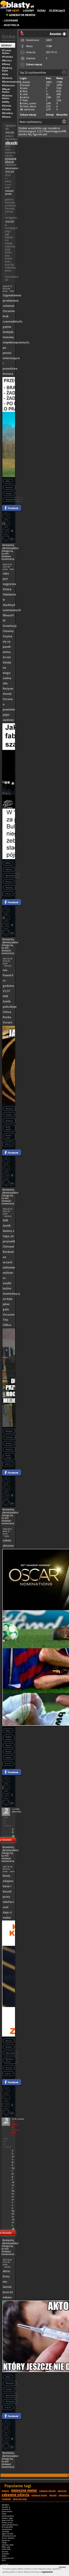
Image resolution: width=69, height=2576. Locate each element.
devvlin (7, 2267)
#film (8, 481)
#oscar (9, 493)
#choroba (10, 2401)
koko (24, 88)
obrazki (11, 143)
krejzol (26, 85)
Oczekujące (57, 10)
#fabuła (9, 887)
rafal (25, 94)
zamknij (62, 2567)
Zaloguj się (7, 551)
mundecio (54, 128)
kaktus (25, 97)
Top (13, 10)
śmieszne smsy (20, 2499)
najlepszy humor (39, 2495)
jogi (45, 128)
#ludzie (9, 1431)
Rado (25, 100)
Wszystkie (62, 114)
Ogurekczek (40, 134)
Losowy (28, 10)
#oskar (9, 1114)
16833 (49, 40)
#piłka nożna (8, 1738)
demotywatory (11, 168)
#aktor (9, 1757)
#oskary (9, 1120)
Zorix (12, 1871)
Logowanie (11, 20)
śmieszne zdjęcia (10, 160)
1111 (40, 131)
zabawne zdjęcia (15, 2495)
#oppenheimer (13, 499)
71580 (49, 46)
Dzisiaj (49, 114)
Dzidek (23, 128)
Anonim (26, 82)
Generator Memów (20, 15)
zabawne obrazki (47, 2491)
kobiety (5, 2491)
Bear (24, 91)
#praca (9, 2040)
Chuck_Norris (29, 106)
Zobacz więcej (34, 64)
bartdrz (23, 134)
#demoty (10, 2383)
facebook (6, 2499)
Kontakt (5, 2564)
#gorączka (10, 2053)
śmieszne (62, 2491)
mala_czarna (29, 103)
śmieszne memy (24, 2490)
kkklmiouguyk (27, 131)
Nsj (30, 134)
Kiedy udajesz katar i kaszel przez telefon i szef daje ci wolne (8, 1896)
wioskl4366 (35, 128)
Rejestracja (11, 25)
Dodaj (41, 10)
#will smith (8, 1128)
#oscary (9, 487)
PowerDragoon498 (55, 131)
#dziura (9, 869)
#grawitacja (11, 875)
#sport (9, 1745)
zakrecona (29, 109)
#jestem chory (9, 2060)
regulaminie (47, 2572)
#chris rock (8, 1136)
